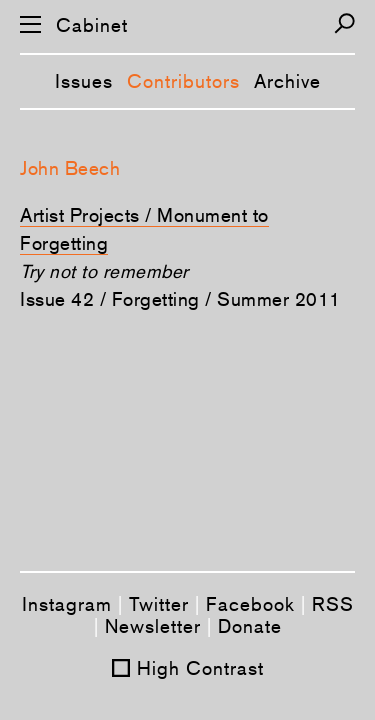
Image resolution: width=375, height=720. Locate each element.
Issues (84, 81)
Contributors (183, 81)
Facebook (250, 604)
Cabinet (92, 25)
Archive (287, 81)
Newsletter (153, 626)
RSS (333, 604)
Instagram (67, 604)
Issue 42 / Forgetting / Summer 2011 (180, 299)
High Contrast (200, 668)
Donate (250, 626)
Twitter (159, 604)
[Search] (344, 23)
